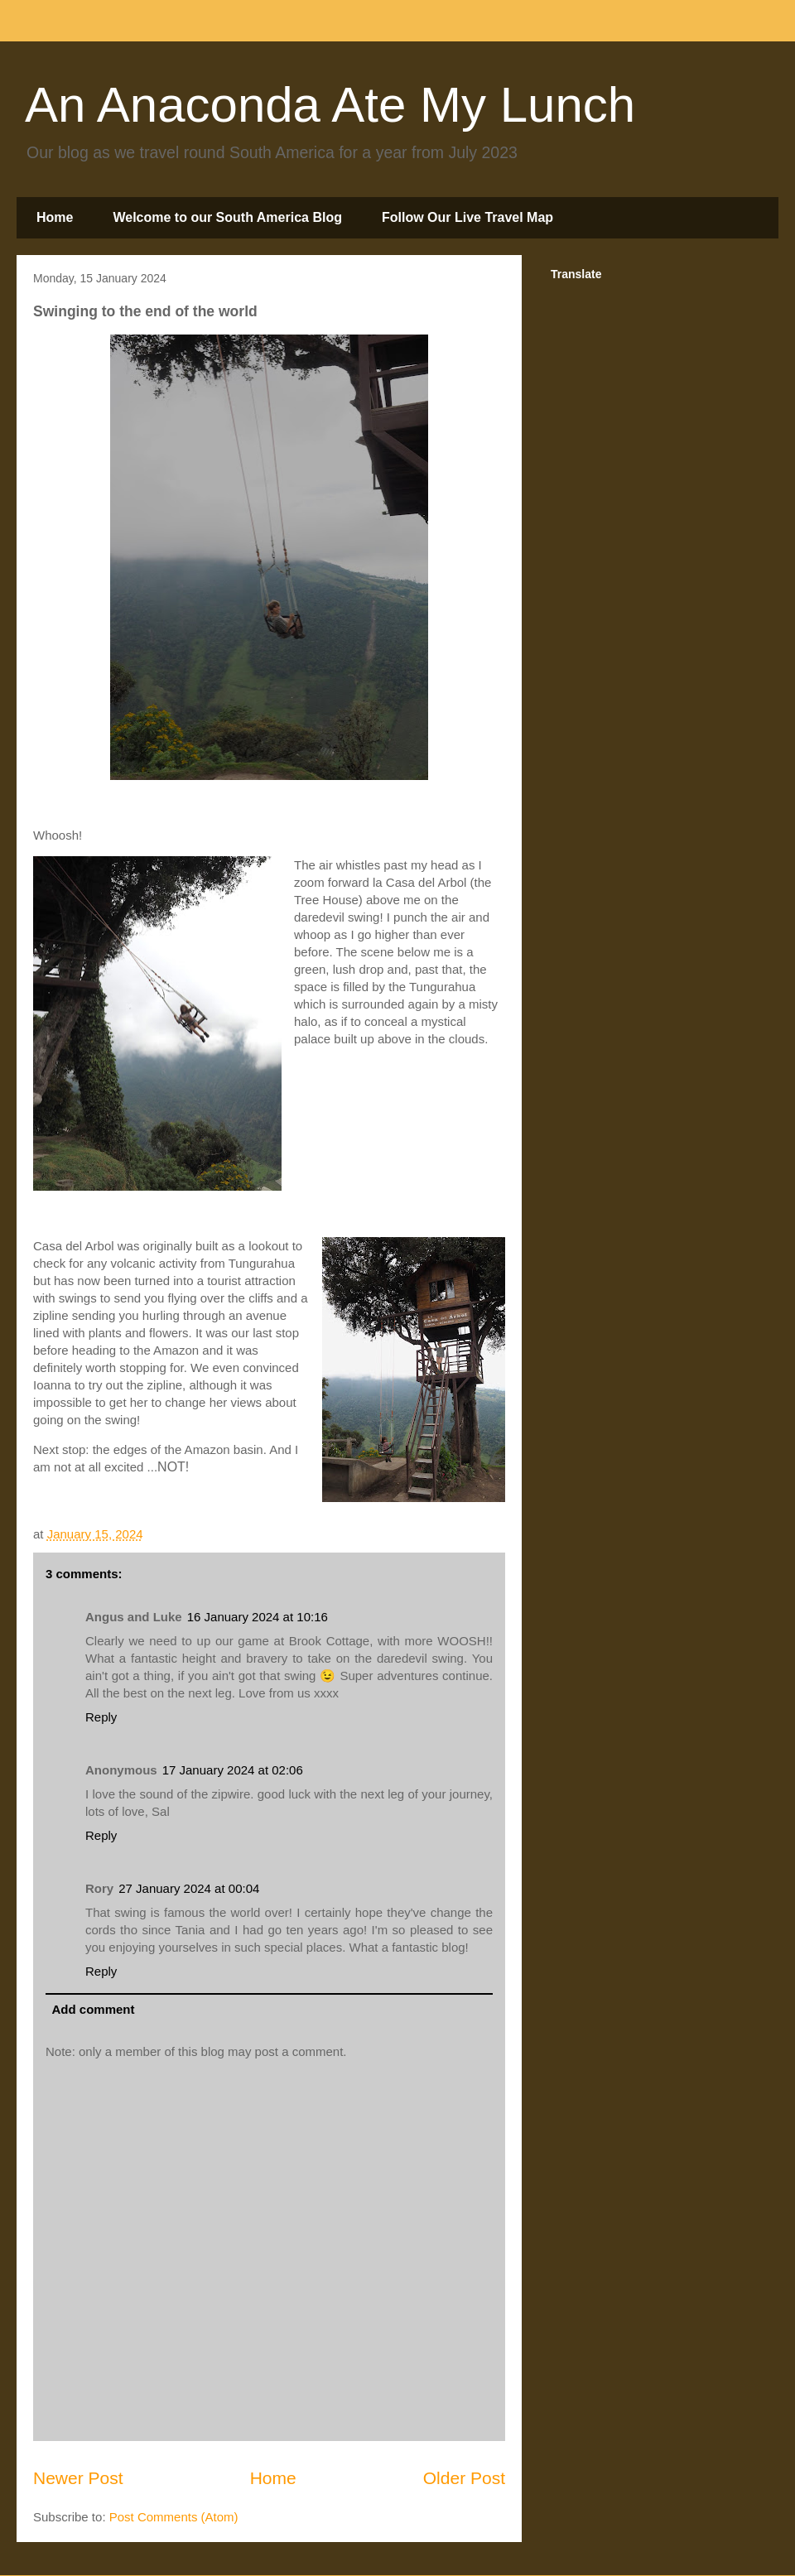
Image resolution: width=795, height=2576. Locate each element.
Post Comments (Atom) (173, 2517)
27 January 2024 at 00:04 (188, 1888)
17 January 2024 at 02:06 (232, 1770)
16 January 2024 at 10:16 (257, 1617)
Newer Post (78, 2477)
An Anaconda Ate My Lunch (330, 104)
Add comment (93, 2009)
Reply (101, 1717)
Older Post (464, 2477)
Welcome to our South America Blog (227, 217)
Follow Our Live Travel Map (467, 217)
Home (54, 217)
